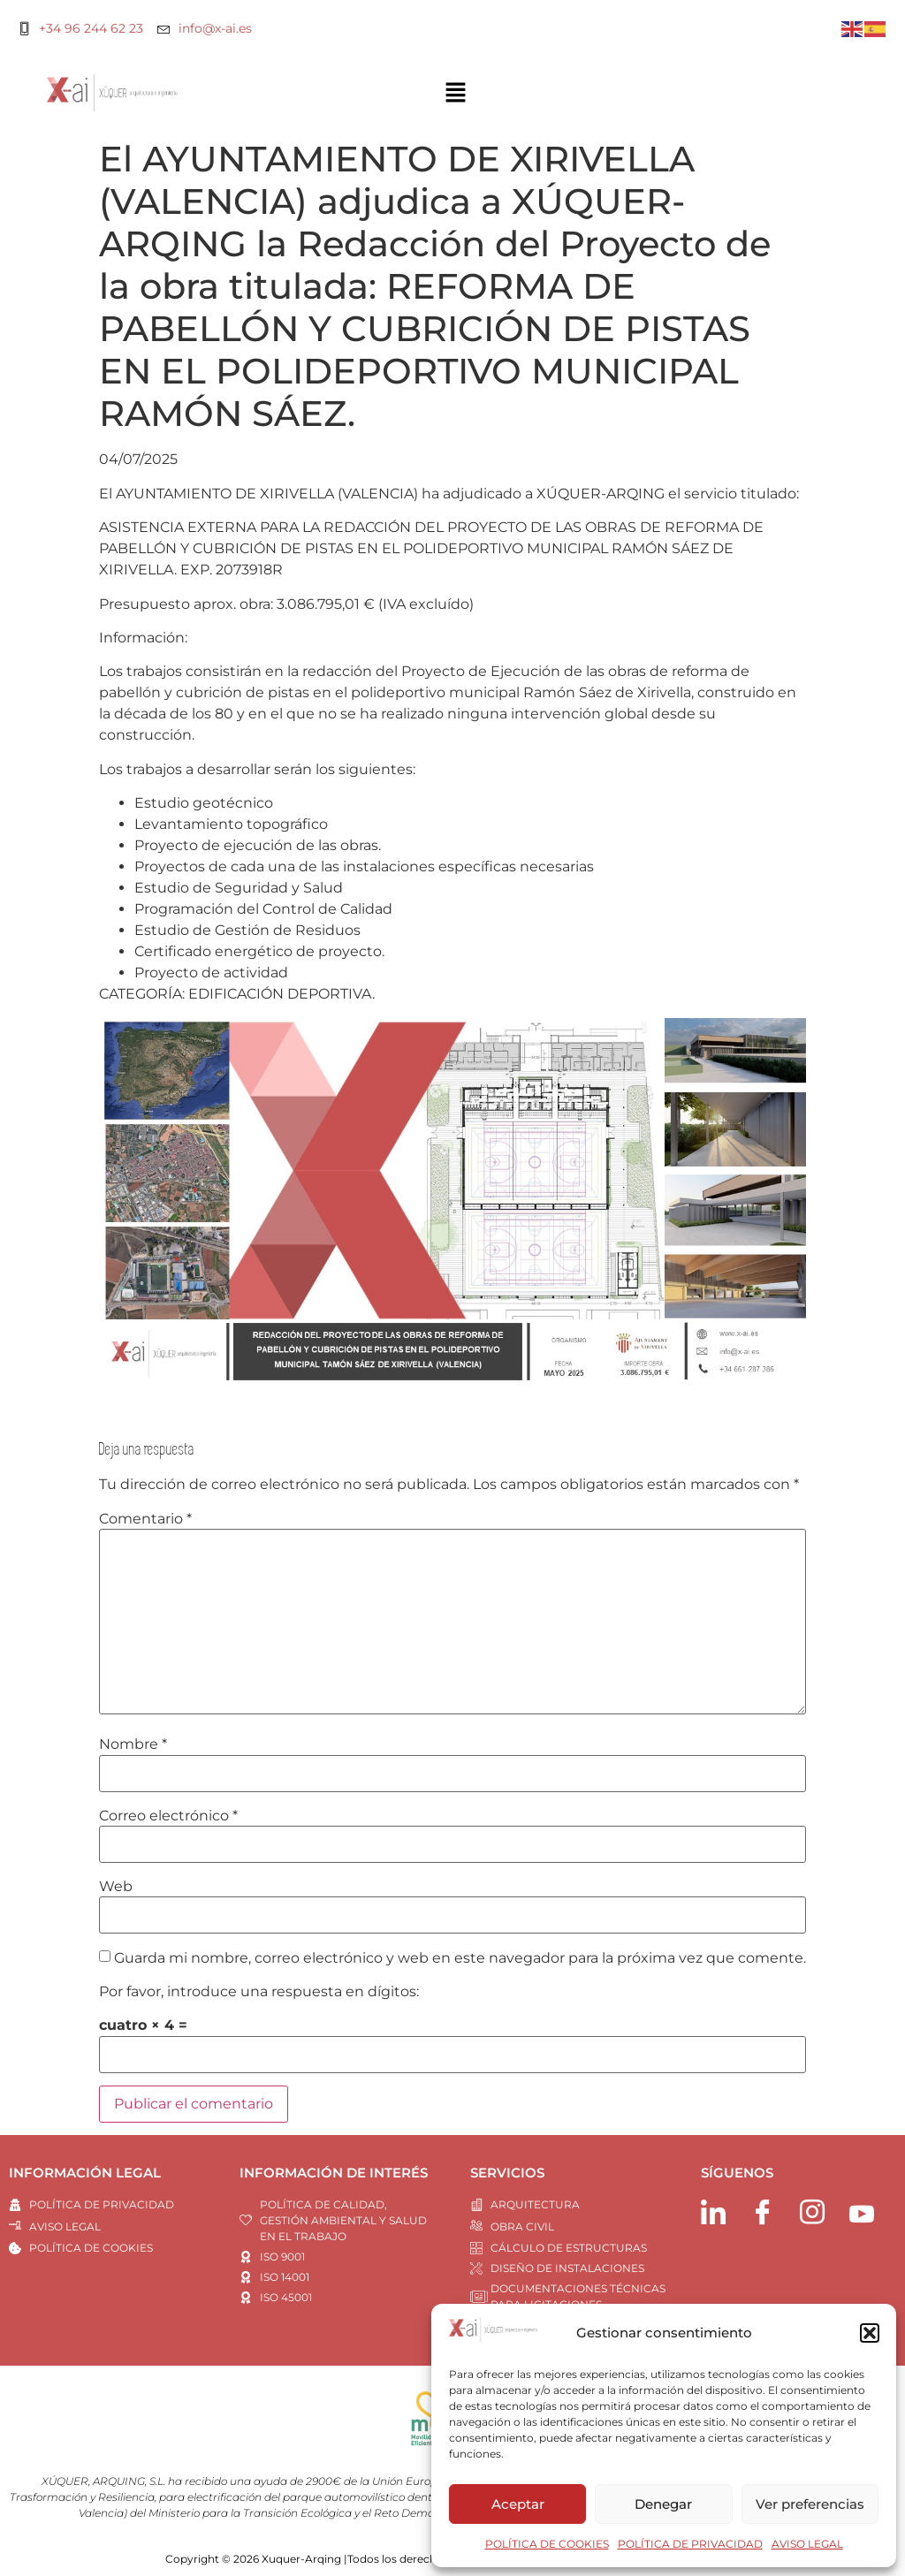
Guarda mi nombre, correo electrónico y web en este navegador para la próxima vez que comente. (460, 1958)
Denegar (663, 2504)
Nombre (133, 1744)
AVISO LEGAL (807, 2543)
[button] (869, 2333)
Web (116, 1887)
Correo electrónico (168, 1816)
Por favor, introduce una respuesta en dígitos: (259, 1992)
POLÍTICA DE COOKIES (547, 2543)
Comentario (145, 1519)
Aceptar (517, 2504)
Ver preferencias (810, 2504)
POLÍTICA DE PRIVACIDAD (690, 2543)
